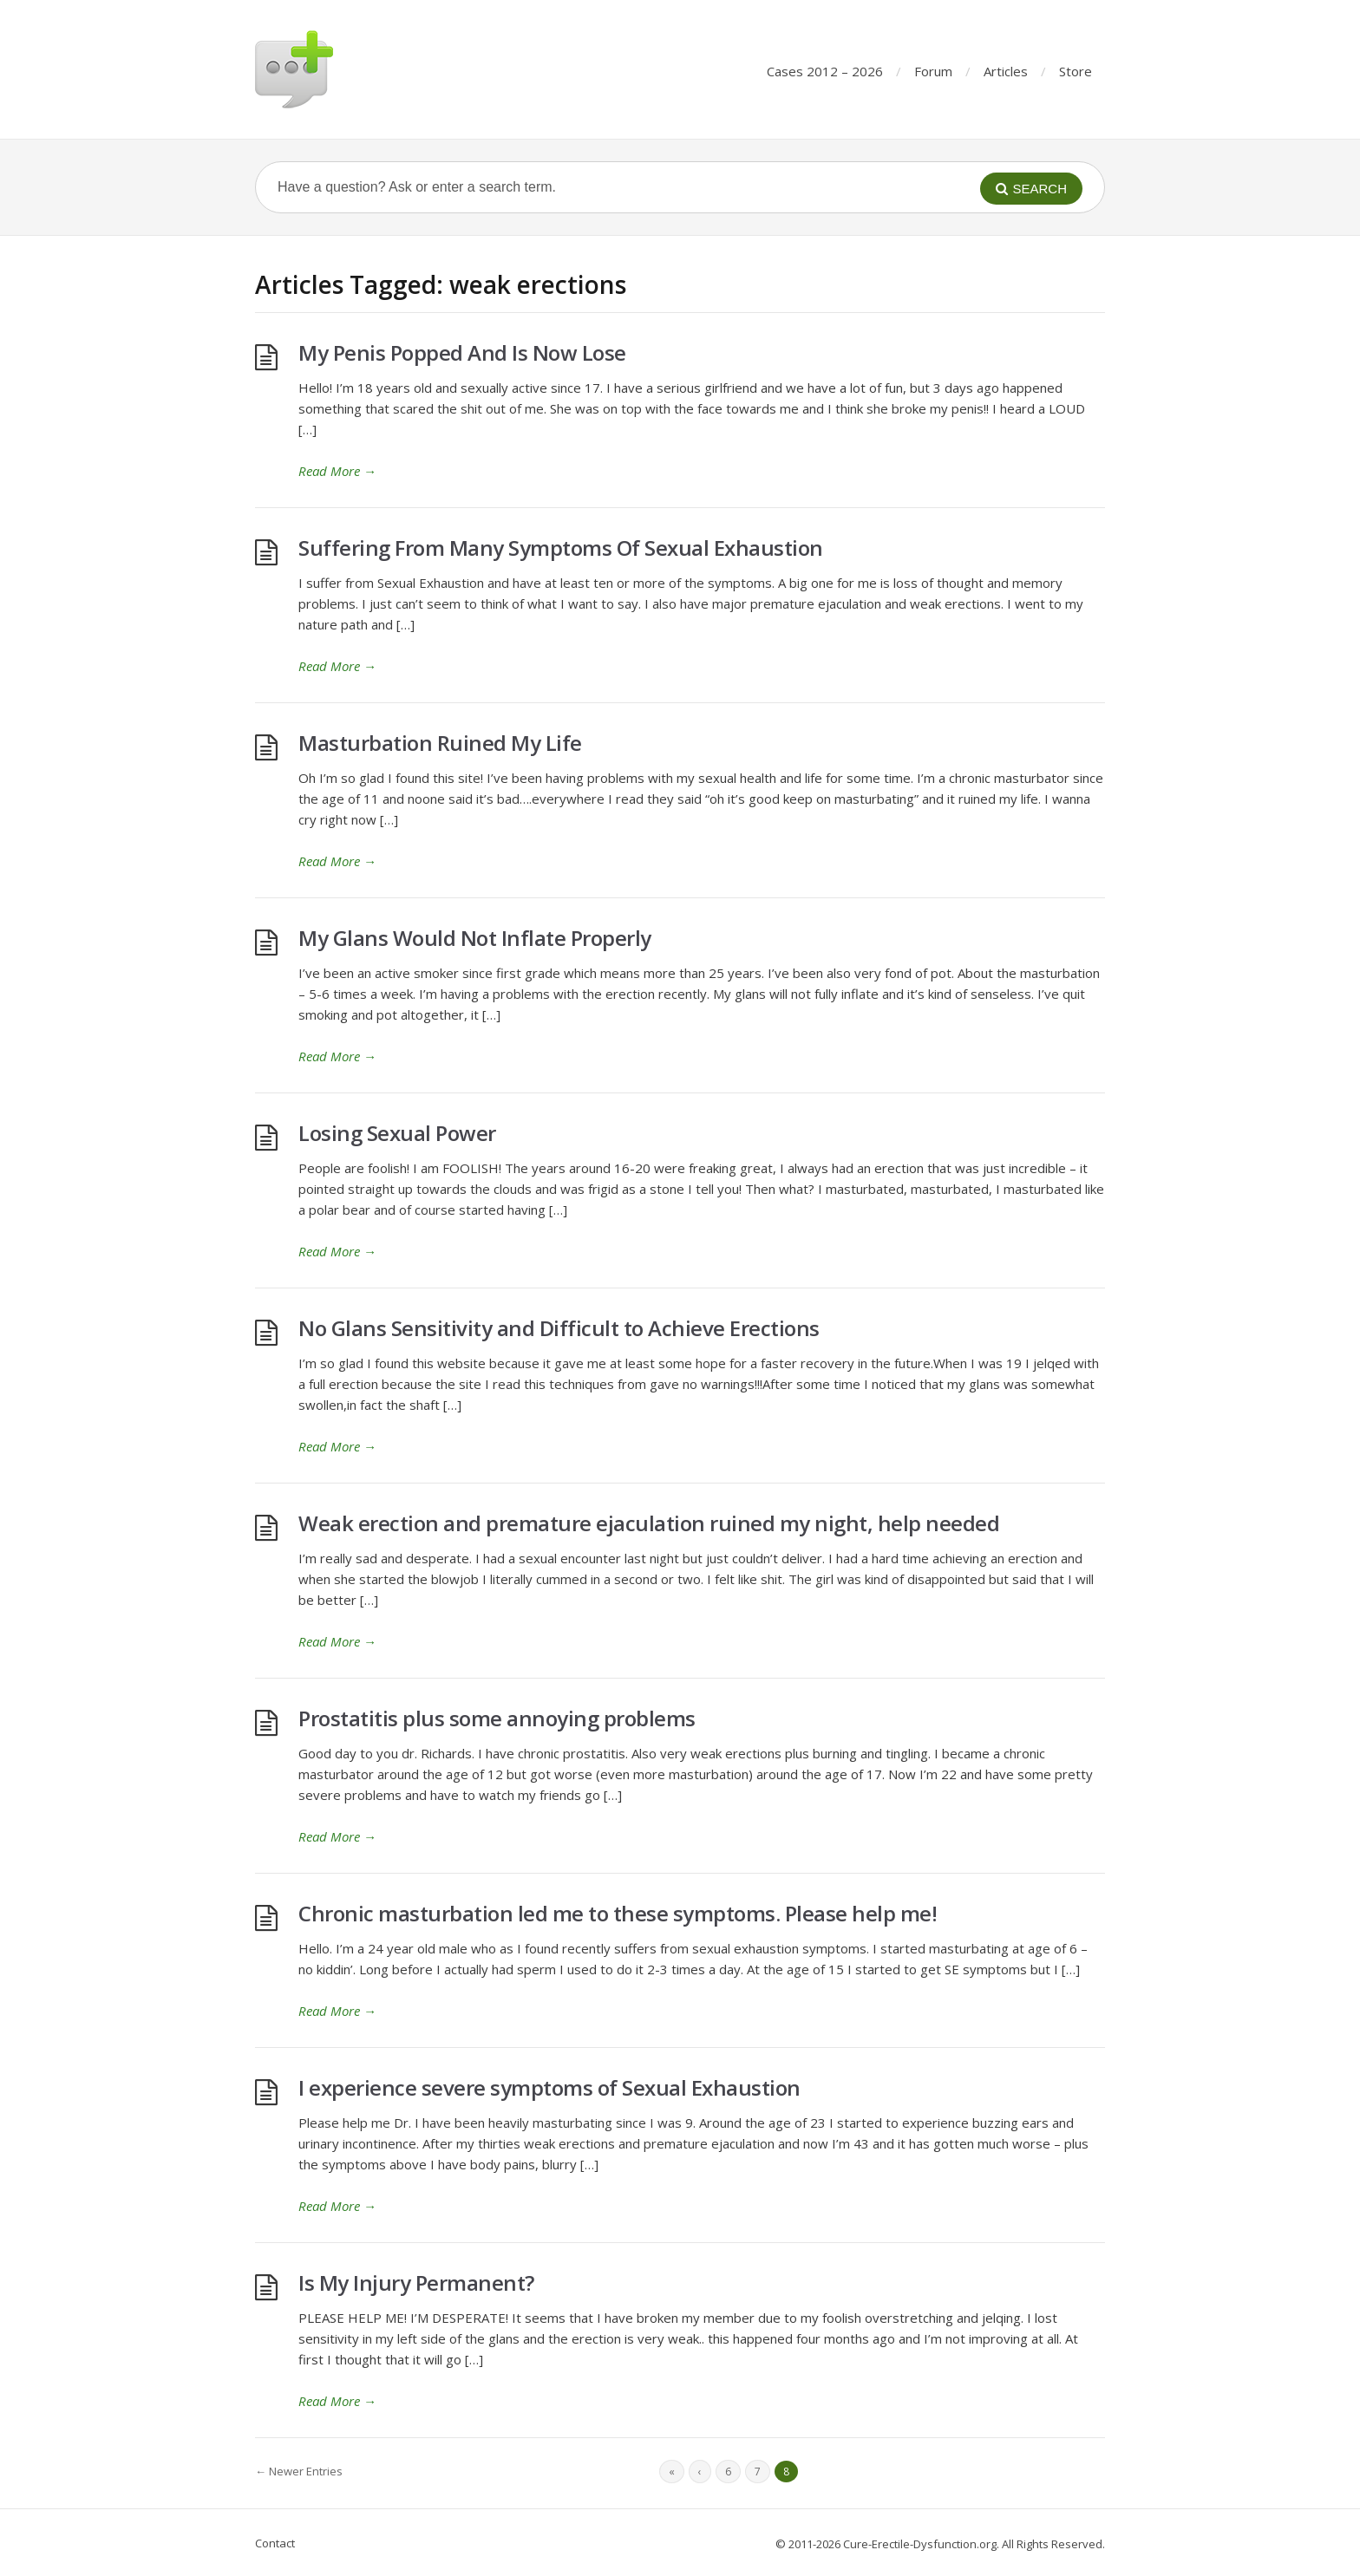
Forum (933, 71)
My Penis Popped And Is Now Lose (462, 352)
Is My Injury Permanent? (416, 2282)
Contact (275, 2543)
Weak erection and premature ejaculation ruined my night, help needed (648, 1523)
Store (1075, 71)
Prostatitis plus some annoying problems (497, 1718)
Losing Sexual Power (397, 1132)
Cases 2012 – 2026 (825, 71)
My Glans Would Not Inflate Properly (474, 937)
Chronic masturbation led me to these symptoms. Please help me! (617, 1913)
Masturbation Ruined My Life (440, 742)
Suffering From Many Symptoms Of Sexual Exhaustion (560, 547)
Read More (337, 470)
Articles (1006, 71)
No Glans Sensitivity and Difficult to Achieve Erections (559, 1328)
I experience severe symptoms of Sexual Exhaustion (549, 2087)
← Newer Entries (299, 2471)
